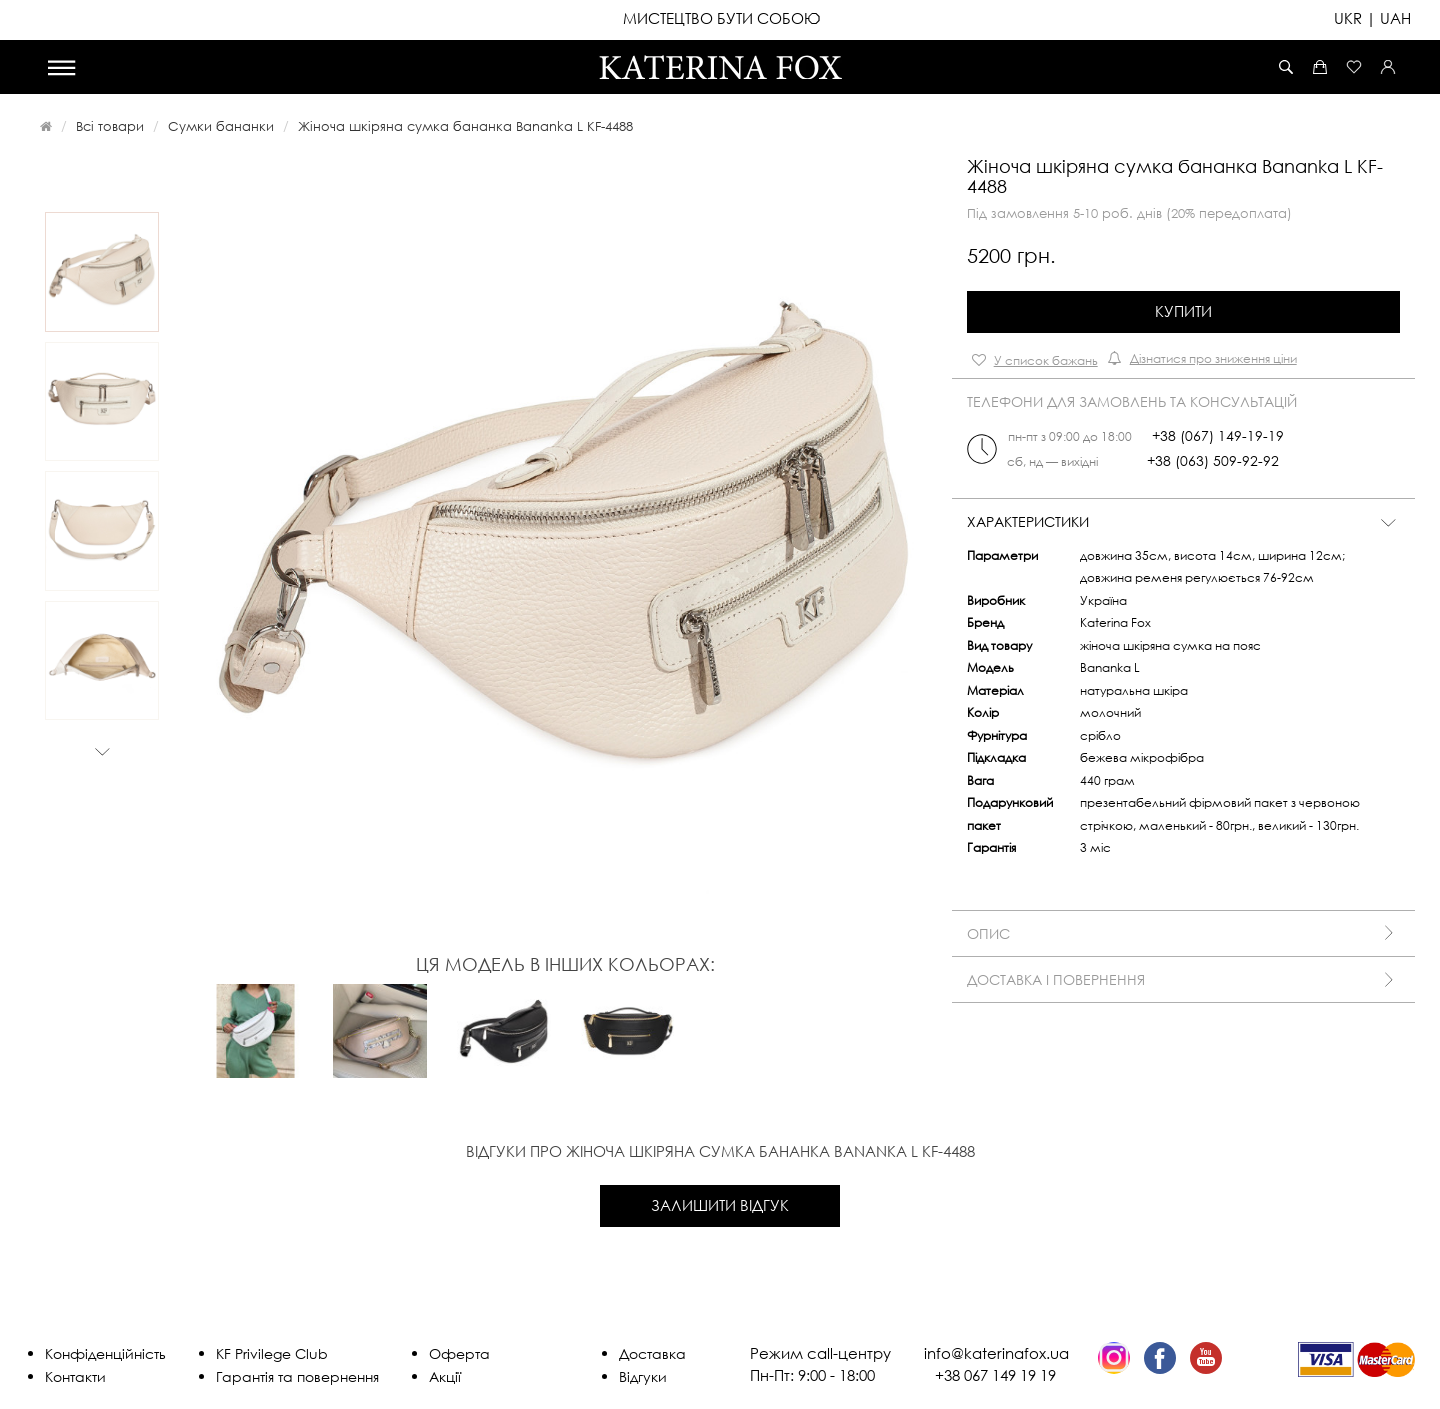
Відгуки (643, 1376)
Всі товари (110, 126)
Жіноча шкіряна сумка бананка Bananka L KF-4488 (465, 126)
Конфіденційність (105, 1353)
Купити (1183, 311)
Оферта (459, 1353)
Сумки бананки (221, 126)
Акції (445, 1376)
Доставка (652, 1353)
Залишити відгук (720, 1205)
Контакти (75, 1376)
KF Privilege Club (272, 1353)
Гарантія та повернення (297, 1376)
